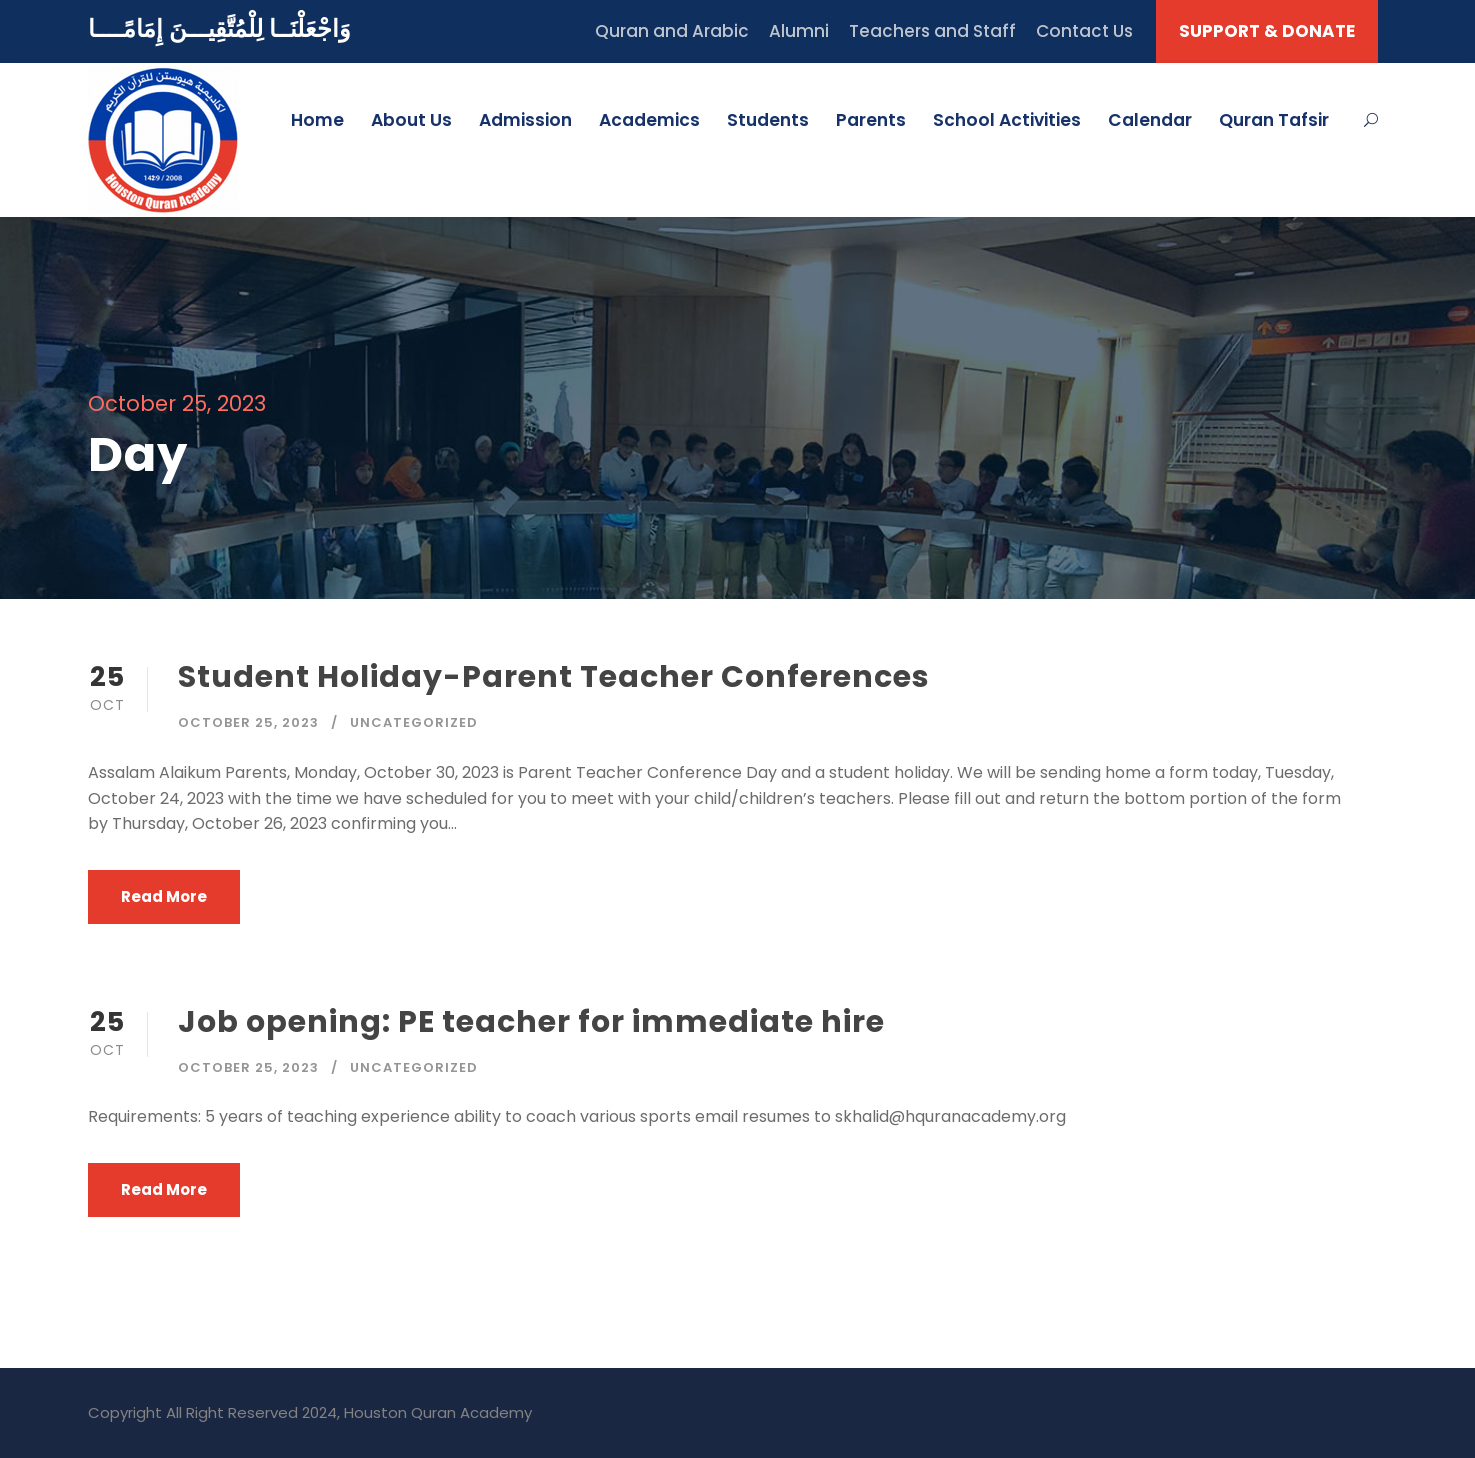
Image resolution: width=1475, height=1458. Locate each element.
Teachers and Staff (932, 31)
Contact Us (1084, 31)
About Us (411, 120)
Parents (871, 120)
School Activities (1007, 120)
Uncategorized (414, 722)
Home (317, 120)
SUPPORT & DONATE (1267, 31)
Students (768, 120)
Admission (525, 120)
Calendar (1150, 120)
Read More (164, 896)
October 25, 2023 (248, 722)
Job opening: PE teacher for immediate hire (531, 1022)
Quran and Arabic (672, 31)
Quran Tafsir (1274, 120)
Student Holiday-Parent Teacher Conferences (554, 677)
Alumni (799, 31)
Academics (649, 120)
